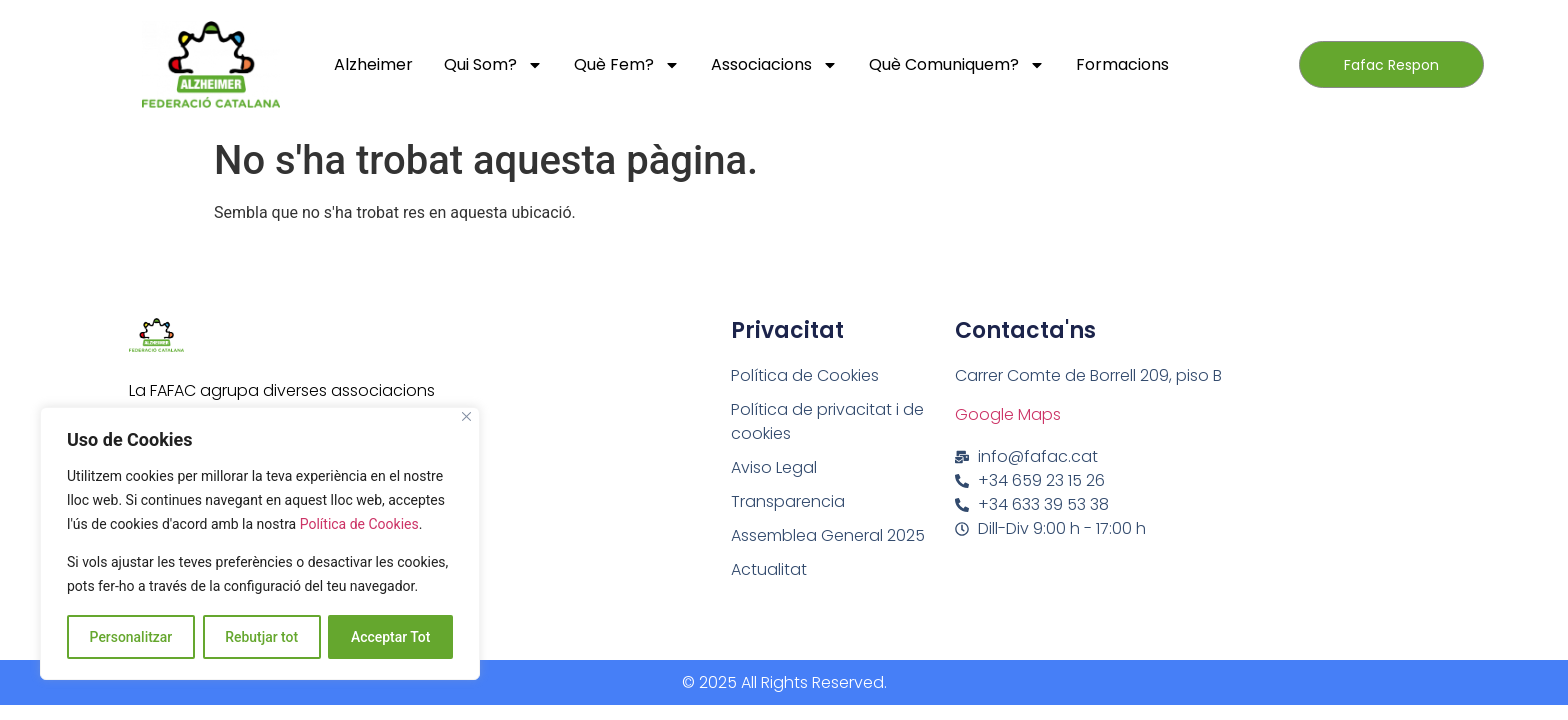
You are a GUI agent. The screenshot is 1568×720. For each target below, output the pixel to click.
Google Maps (1008, 414)
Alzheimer (373, 64)
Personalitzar (130, 637)
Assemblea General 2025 (828, 535)
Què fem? (627, 65)
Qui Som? (493, 65)
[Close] (466, 417)
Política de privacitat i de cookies (827, 421)
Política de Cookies (359, 525)
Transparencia (788, 501)
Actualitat (769, 569)
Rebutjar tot (261, 637)
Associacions (774, 65)
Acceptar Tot (391, 637)
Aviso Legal (774, 467)
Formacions (1122, 64)
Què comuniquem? (957, 65)
